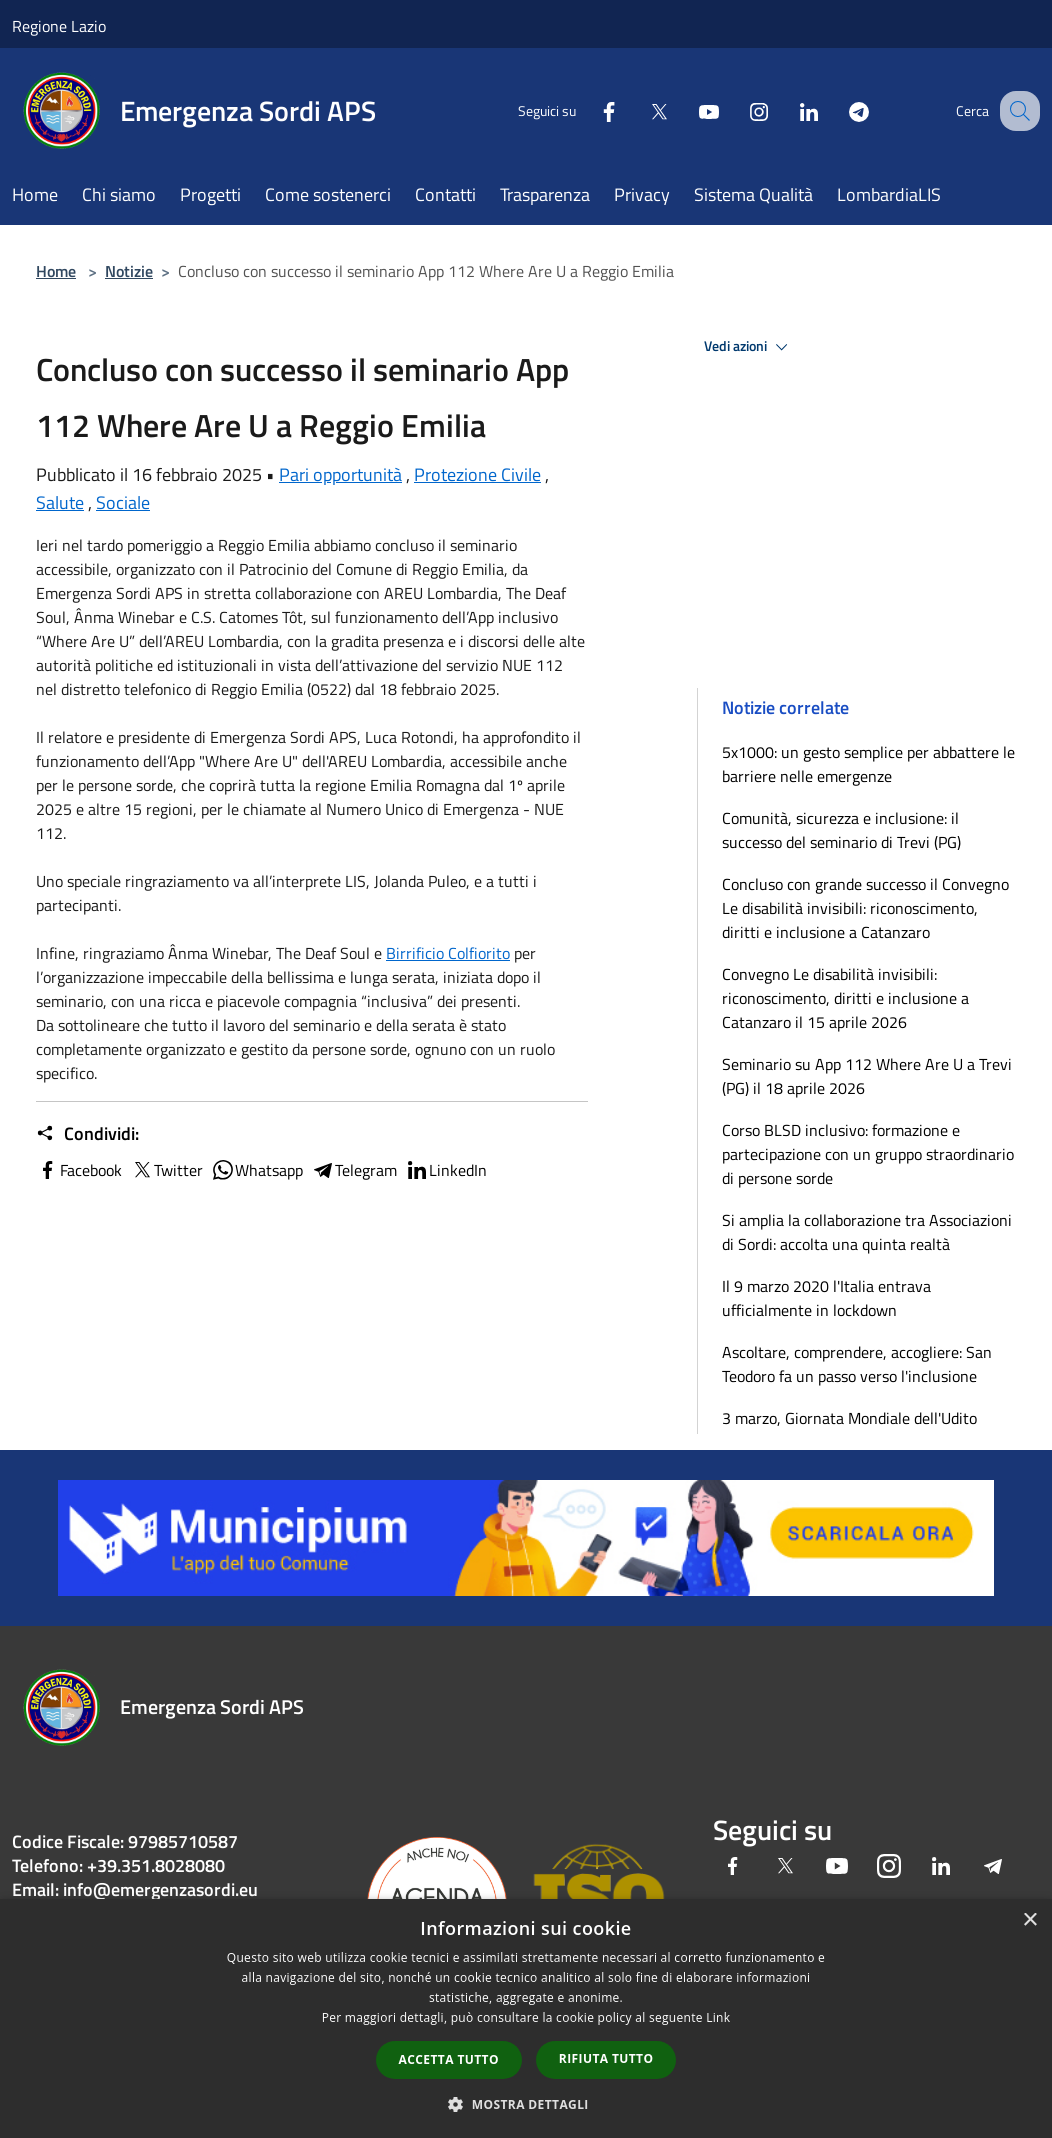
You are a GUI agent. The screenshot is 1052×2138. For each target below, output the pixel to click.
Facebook (79, 1170)
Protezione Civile (477, 474)
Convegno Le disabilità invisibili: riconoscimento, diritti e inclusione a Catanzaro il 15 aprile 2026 (845, 998)
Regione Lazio (59, 26)
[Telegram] (838, 110)
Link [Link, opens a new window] (718, 2017)
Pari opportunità (340, 474)
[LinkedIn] (788, 110)
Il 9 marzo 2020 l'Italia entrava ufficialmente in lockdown (826, 1298)
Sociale (123, 502)
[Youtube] (688, 110)
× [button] (1029, 1920)
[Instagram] (738, 110)
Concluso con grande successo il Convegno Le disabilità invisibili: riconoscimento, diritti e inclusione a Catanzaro (865, 908)
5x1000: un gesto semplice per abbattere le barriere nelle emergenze (868, 764)
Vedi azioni (749, 347)
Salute (60, 502)
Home (56, 271)
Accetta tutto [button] (449, 2059)
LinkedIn (446, 1170)
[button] (526, 2104)
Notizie (129, 271)
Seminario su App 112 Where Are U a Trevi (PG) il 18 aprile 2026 (867, 1076)
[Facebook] (588, 110)
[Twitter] (638, 110)
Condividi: (87, 1134)
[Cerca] (1016, 111)
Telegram (354, 1170)
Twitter (166, 1170)
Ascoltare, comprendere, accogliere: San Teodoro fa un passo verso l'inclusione (857, 1364)
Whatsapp (257, 1170)
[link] (448, 953)
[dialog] (526, 2018)
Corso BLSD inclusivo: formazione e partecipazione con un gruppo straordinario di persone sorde (868, 1154)
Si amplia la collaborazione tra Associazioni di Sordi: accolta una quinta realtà (867, 1232)
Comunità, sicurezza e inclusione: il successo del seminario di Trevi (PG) (841, 830)
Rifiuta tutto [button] (606, 2058)
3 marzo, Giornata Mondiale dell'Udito (849, 1418)
